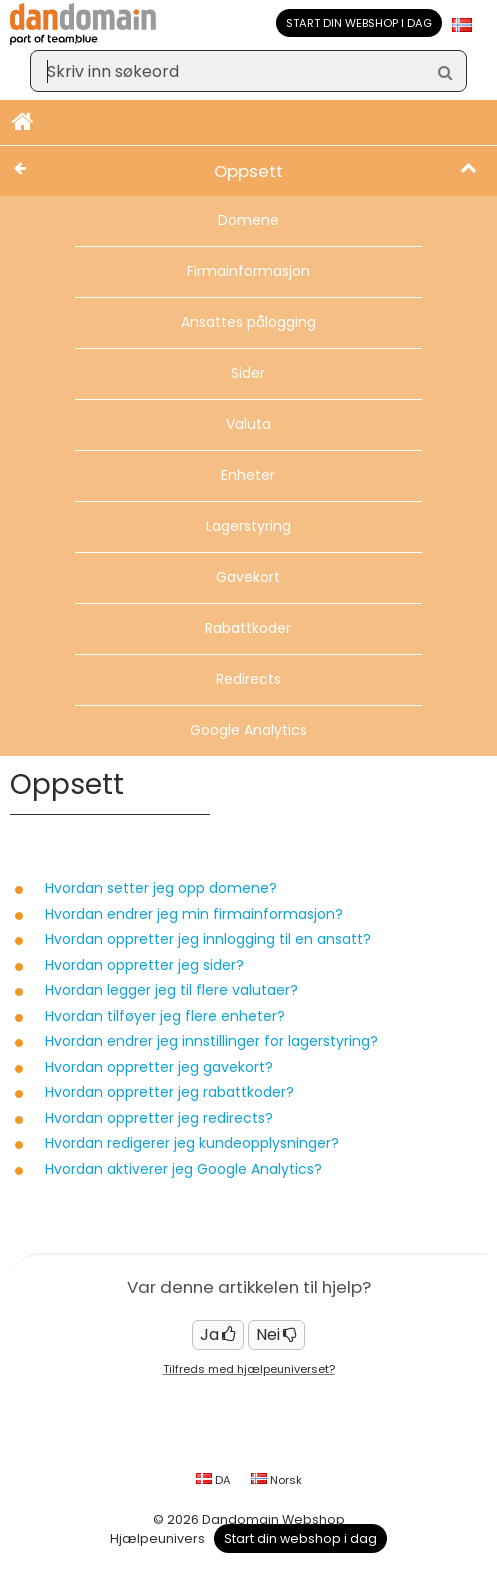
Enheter (248, 475)
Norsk (276, 1480)
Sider (248, 373)
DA (213, 1480)
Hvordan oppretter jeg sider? (144, 965)
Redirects (248, 679)
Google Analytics (248, 730)
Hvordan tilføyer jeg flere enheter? (165, 1016)
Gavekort (248, 577)
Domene (248, 220)
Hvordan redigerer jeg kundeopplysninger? (192, 1143)
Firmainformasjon (248, 271)
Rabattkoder (248, 628)
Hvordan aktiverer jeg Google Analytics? (183, 1169)
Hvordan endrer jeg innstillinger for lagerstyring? (211, 1041)
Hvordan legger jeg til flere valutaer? (171, 990)
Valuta (248, 424)
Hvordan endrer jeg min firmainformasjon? (194, 914)
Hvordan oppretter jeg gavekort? (159, 1067)
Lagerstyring (248, 526)
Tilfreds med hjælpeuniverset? (249, 1369)
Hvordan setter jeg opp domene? (161, 888)
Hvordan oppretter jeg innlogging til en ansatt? (208, 939)
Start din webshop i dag (359, 23)
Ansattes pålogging (248, 322)
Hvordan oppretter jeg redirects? (159, 1118)
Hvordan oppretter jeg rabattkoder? (169, 1092)
